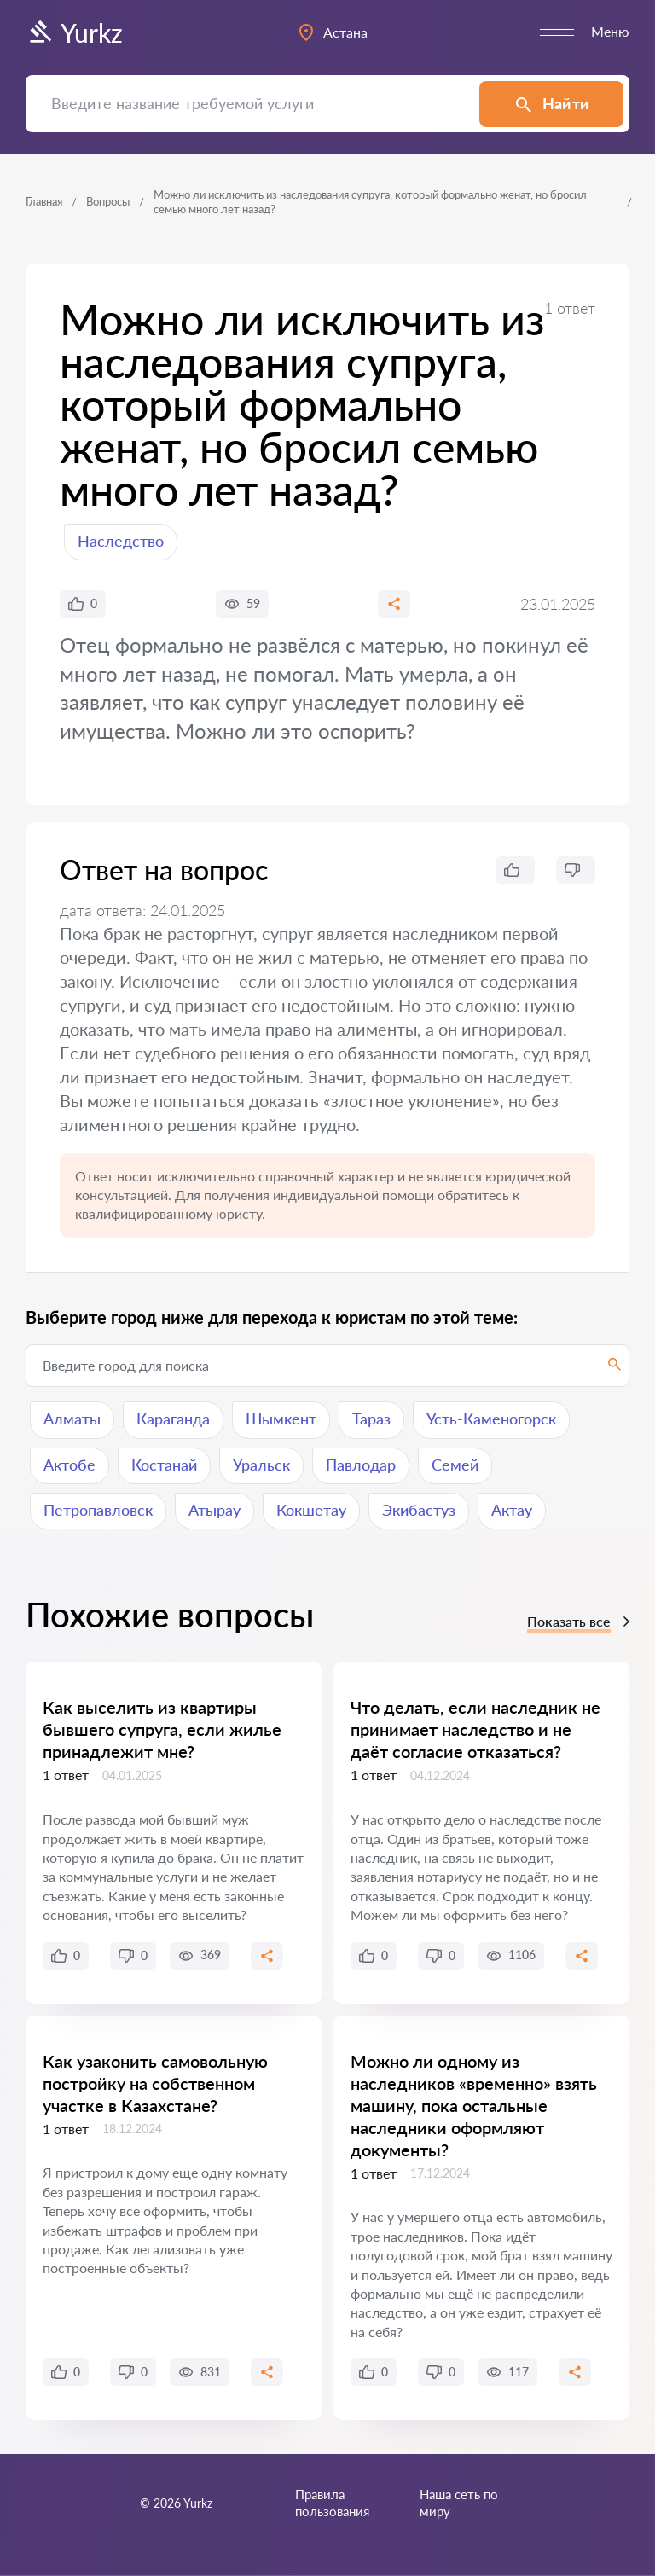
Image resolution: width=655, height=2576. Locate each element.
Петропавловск (98, 1509)
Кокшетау (311, 1509)
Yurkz (74, 32)
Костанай (164, 1464)
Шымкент (281, 1418)
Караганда (173, 1418)
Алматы (72, 1418)
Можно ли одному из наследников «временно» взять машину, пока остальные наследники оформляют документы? (474, 2105)
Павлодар (361, 1464)
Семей (455, 1464)
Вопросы (108, 201)
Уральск (261, 1464)
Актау (511, 1509)
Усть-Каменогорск (491, 1418)
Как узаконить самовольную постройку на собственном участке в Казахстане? (155, 2083)
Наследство (121, 540)
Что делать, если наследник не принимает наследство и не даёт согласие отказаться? (475, 1729)
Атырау (214, 1509)
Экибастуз (418, 1509)
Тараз (371, 1418)
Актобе (69, 1464)
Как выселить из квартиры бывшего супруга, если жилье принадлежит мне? (162, 1729)
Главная (44, 201)
